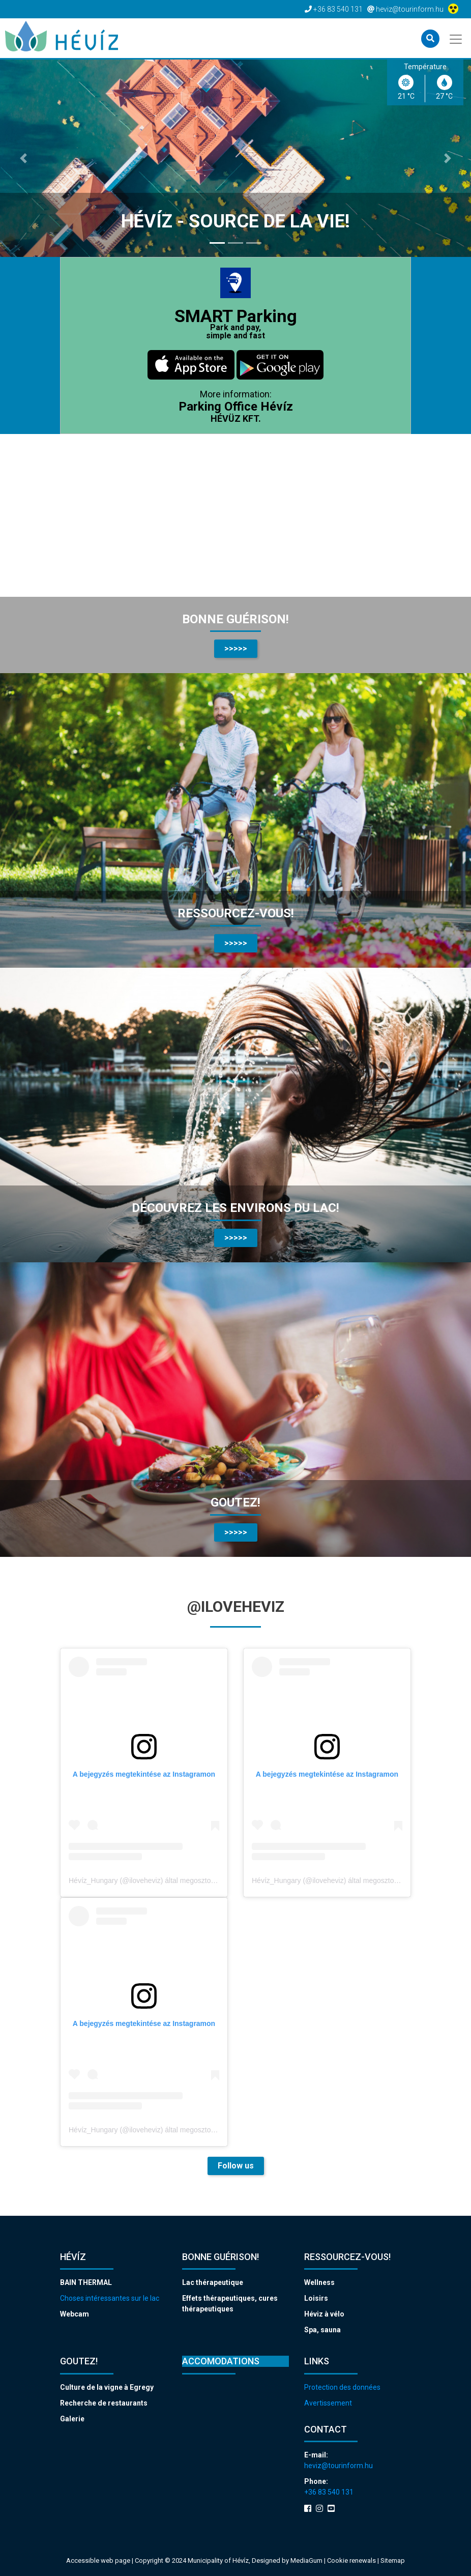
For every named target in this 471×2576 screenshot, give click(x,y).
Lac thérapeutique (212, 2282)
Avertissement (328, 2403)
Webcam (74, 2314)
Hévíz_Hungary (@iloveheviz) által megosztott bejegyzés (159, 1880)
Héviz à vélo (324, 2314)
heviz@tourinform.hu (338, 2466)
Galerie (72, 2419)
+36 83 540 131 (329, 2492)
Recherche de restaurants (104, 2403)
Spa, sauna (322, 2330)
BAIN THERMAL (86, 2282)
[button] (23, 158)
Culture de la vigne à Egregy (107, 2387)
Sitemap (392, 2560)
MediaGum (306, 2560)
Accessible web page (98, 2560)
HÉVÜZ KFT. (236, 418)
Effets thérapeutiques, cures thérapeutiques (230, 2303)
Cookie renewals (352, 2560)
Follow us (236, 2165)
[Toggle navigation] (456, 38)
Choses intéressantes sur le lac (109, 2298)
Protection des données (342, 2387)
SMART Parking (235, 323)
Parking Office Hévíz (236, 406)
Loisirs (316, 2298)
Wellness (319, 2282)
